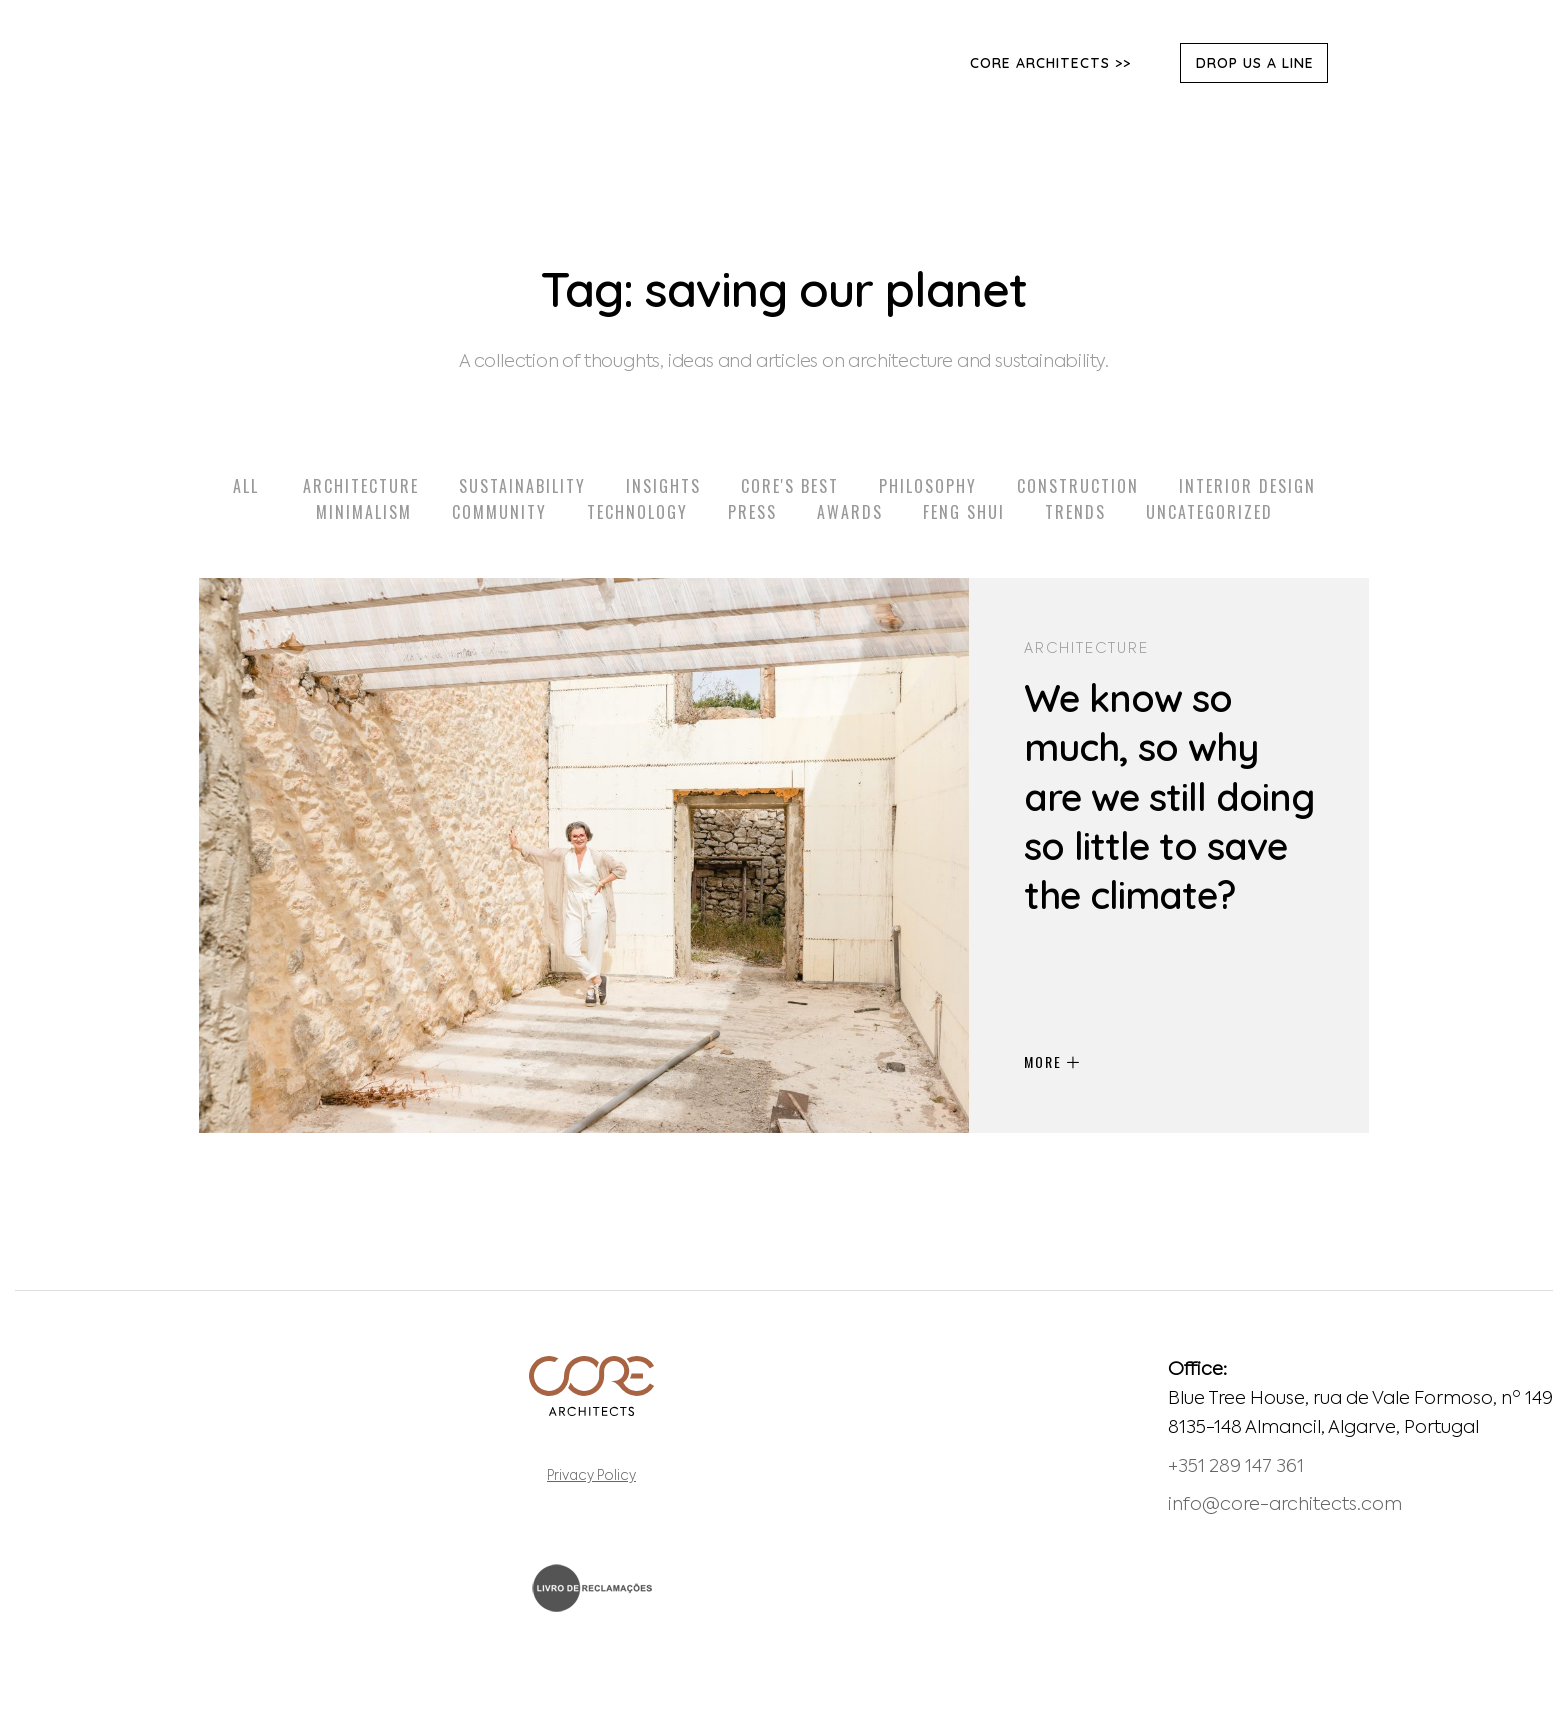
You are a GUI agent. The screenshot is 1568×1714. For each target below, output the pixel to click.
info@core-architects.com (1285, 1505)
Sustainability (522, 486)
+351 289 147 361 (1236, 1467)
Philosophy (928, 486)
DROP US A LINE (1255, 63)
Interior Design (1247, 486)
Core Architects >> (1050, 63)
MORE (1051, 1061)
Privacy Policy (591, 1476)
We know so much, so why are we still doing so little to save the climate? (1169, 797)
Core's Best (790, 486)
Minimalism (364, 512)
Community (499, 512)
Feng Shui (964, 512)
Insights (663, 486)
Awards (850, 512)
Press (752, 512)
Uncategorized (1209, 512)
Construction (1078, 486)
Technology (637, 512)
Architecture (361, 486)
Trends (1075, 512)
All (246, 486)
